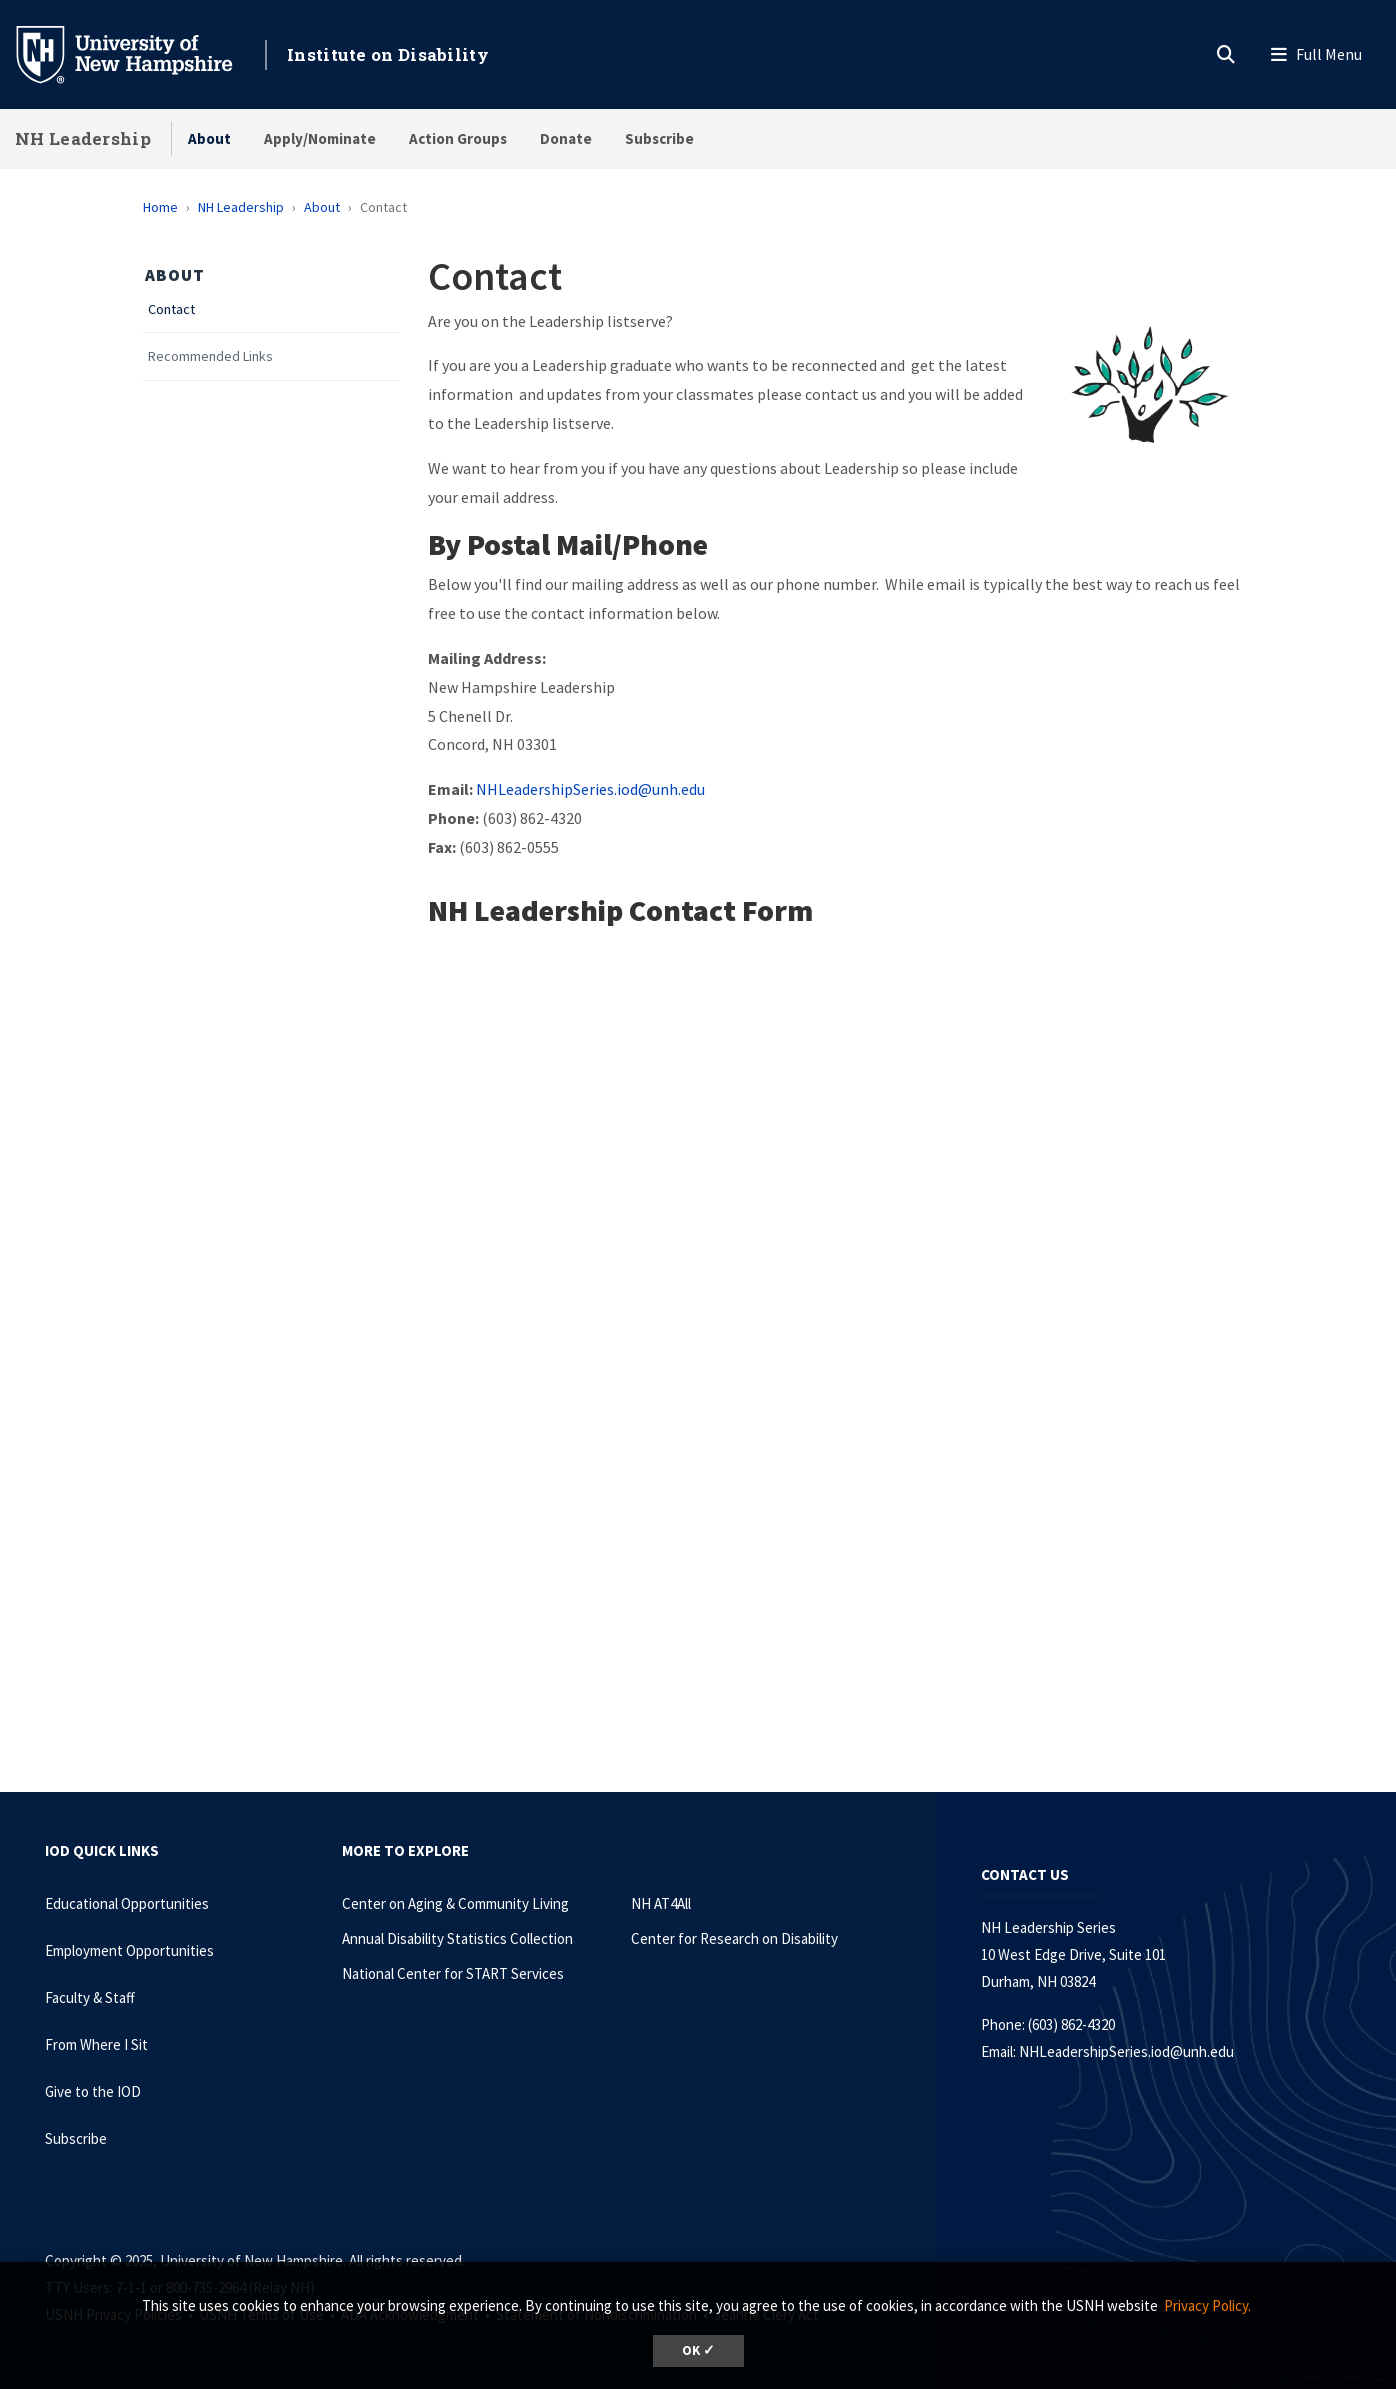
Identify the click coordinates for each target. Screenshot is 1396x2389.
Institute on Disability (388, 54)
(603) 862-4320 (1071, 2024)
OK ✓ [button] (698, 2350)
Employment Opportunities (129, 1950)
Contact (171, 309)
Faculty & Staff (90, 1997)
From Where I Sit (96, 2044)
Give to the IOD (93, 2091)
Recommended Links (210, 356)
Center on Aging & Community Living (455, 1903)
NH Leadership (83, 138)
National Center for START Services (453, 1973)
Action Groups (458, 138)
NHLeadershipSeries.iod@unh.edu (590, 789)
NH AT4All (661, 1903)
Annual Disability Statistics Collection (457, 1938)
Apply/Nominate (320, 138)
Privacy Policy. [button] (1207, 2305)
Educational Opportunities (127, 1903)
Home (160, 207)
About (209, 138)
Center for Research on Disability (734, 1938)
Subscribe (659, 138)
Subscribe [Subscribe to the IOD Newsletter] (76, 2138)
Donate (566, 138)
